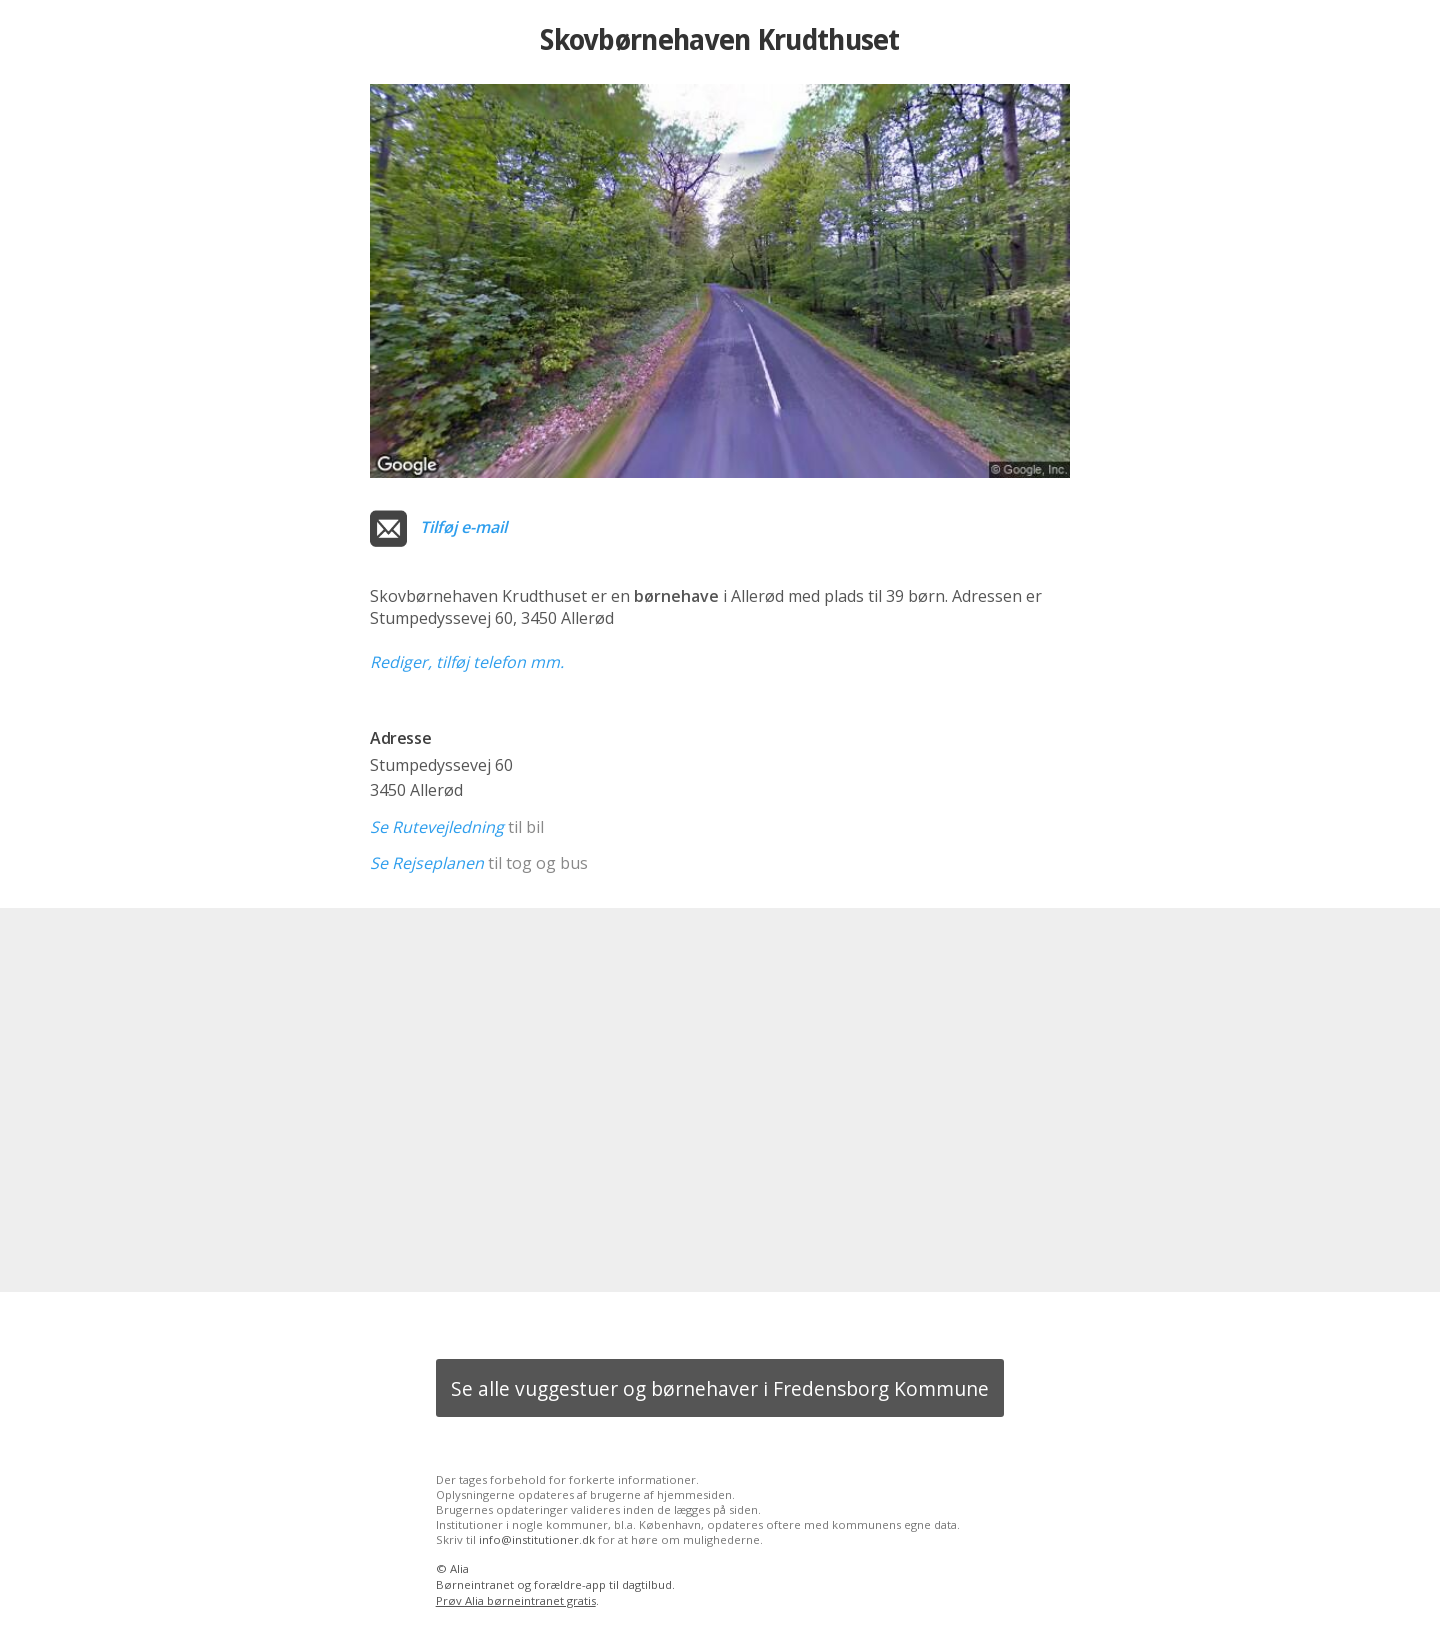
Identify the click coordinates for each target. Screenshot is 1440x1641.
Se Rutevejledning (437, 827)
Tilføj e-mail (463, 527)
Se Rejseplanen (427, 863)
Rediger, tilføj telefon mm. (467, 662)
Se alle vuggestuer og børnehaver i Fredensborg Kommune (720, 1388)
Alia (459, 1568)
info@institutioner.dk (537, 1539)
